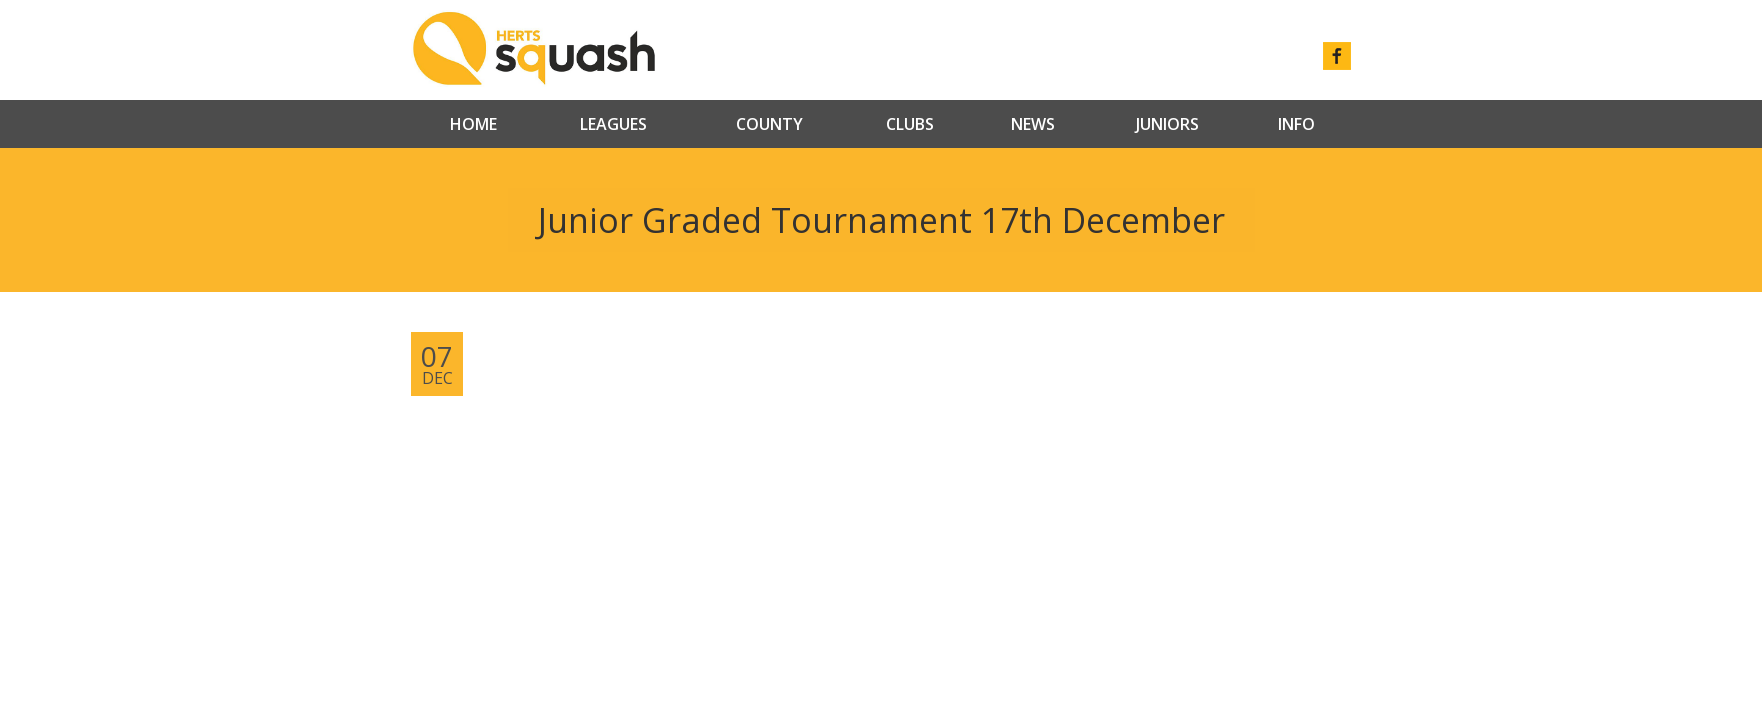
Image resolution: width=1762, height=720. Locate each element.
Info (1296, 124)
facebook (1337, 56)
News (1033, 124)
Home (473, 124)
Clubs (910, 124)
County (769, 124)
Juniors (1167, 124)
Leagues (613, 124)
